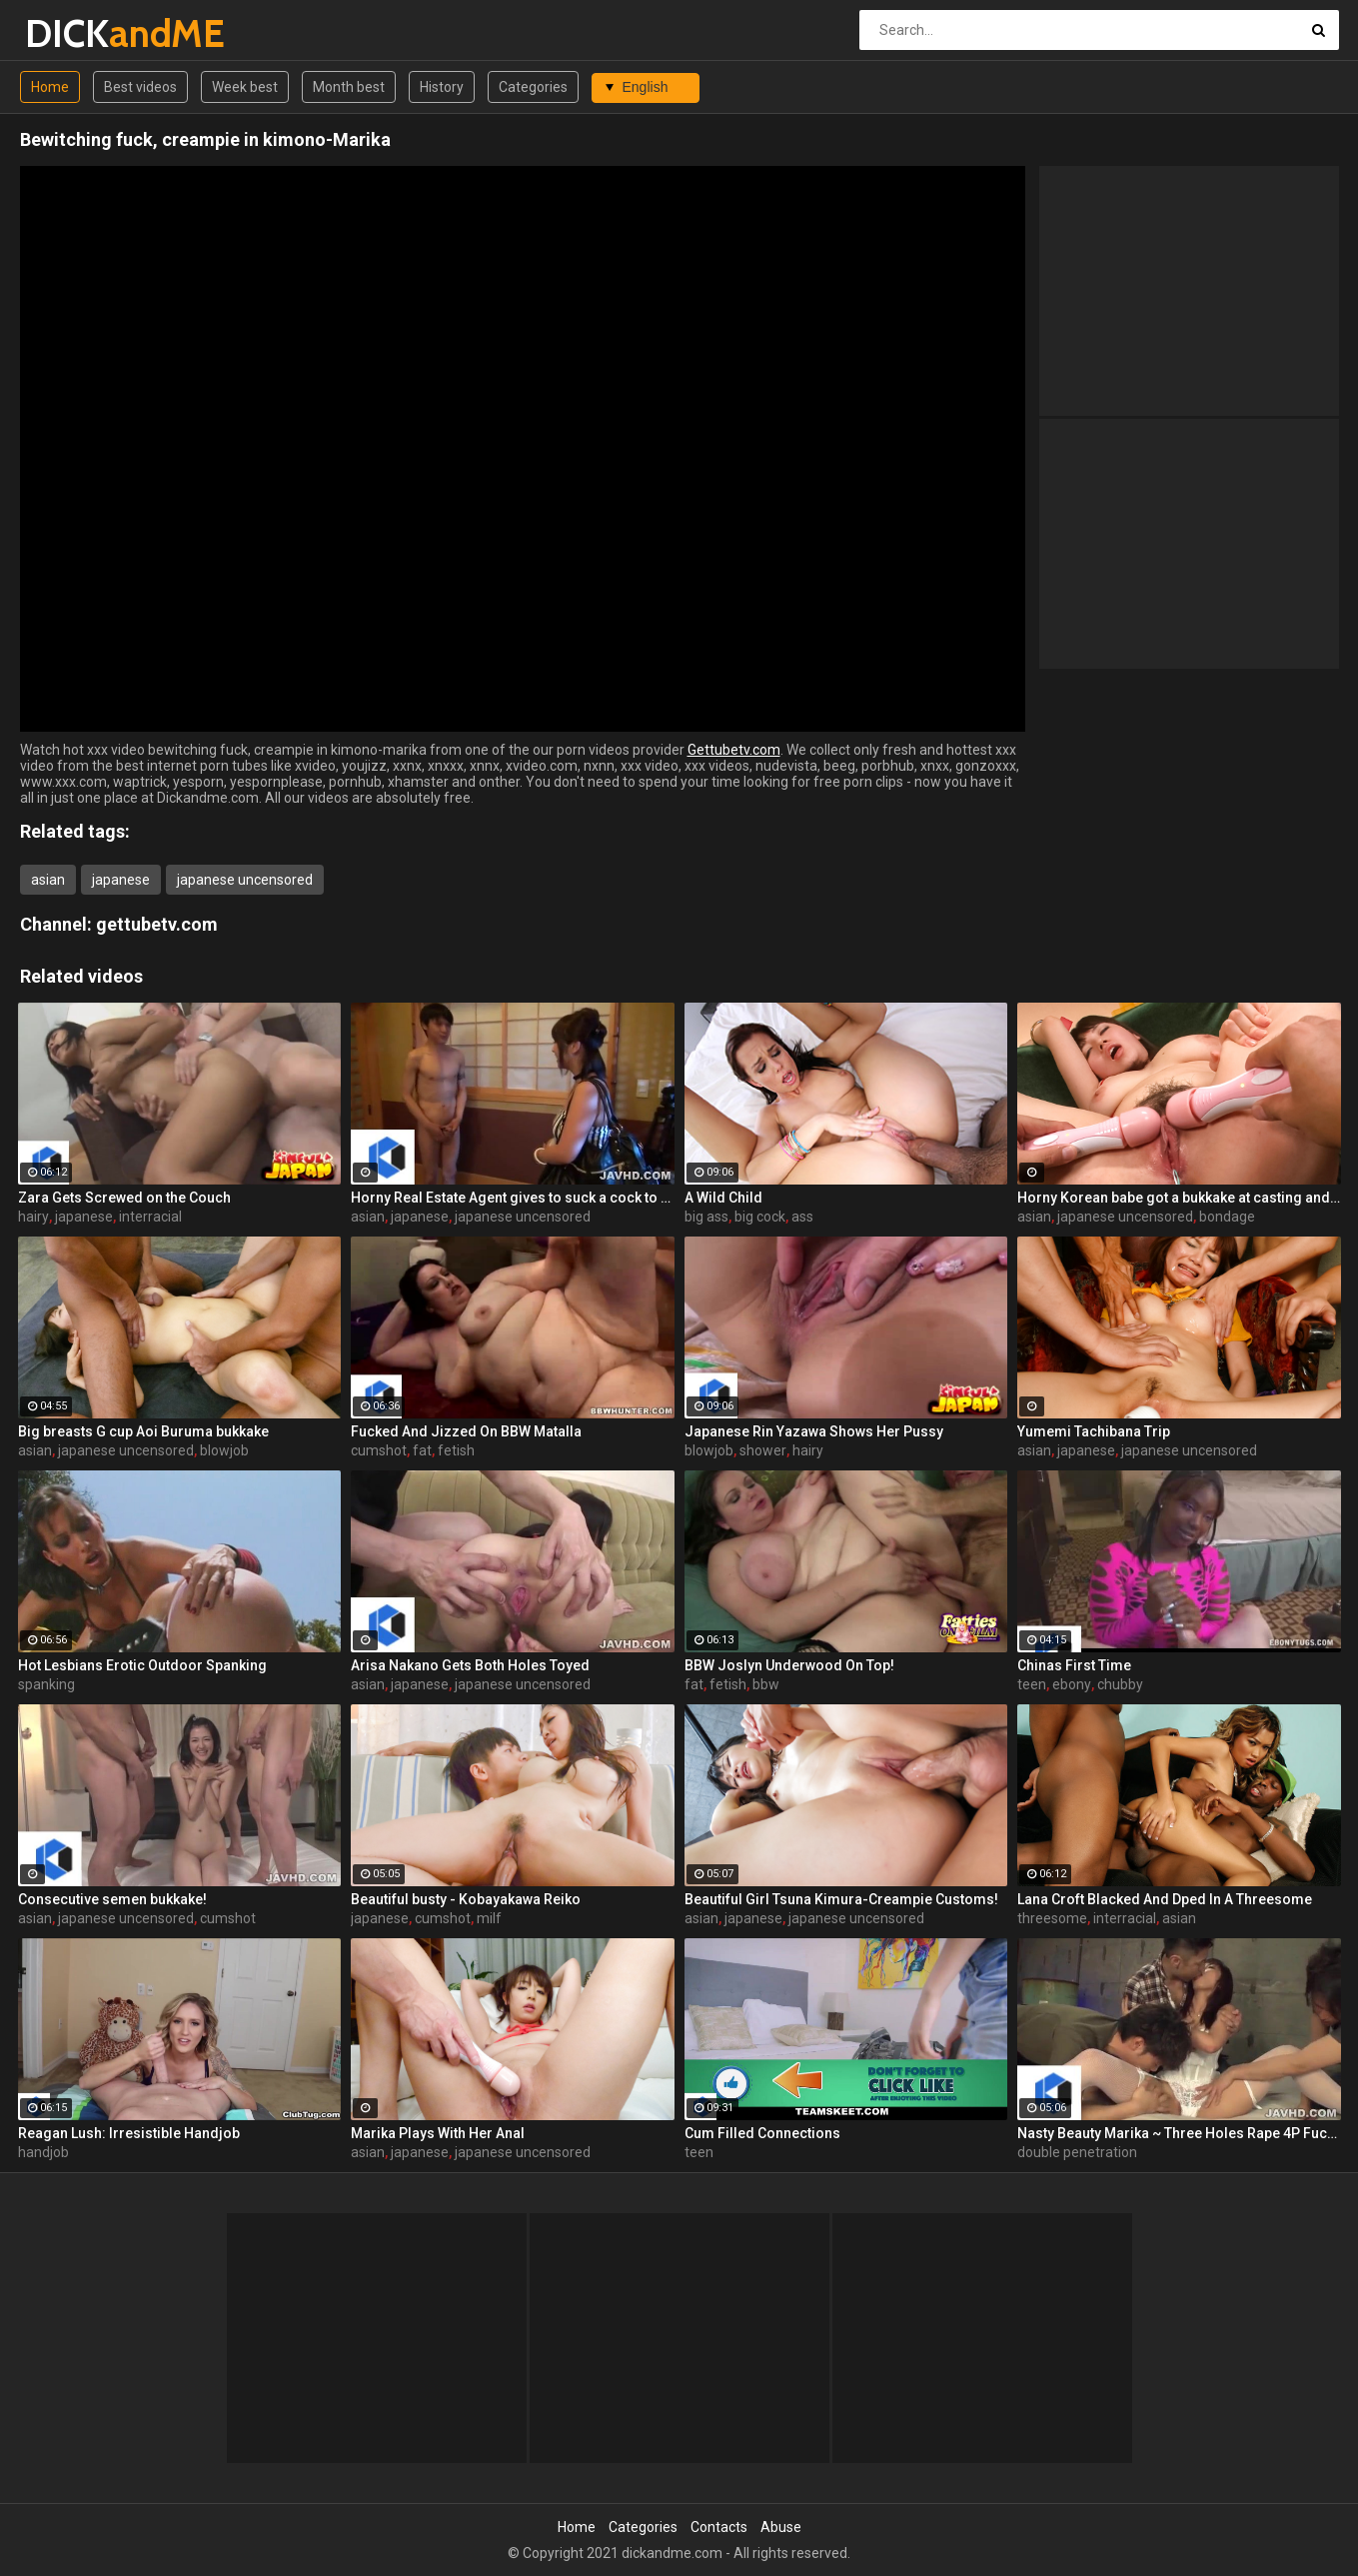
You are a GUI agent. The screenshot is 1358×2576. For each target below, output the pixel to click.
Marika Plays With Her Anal (438, 2133)
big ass (706, 1217)
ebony (1071, 1684)
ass (802, 1217)
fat (422, 1450)
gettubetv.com (157, 924)
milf (489, 1918)
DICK (77, 33)
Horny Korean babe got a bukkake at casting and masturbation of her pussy (1179, 1198)
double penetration (1077, 2152)
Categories (533, 87)
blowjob (224, 1450)
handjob (43, 2152)
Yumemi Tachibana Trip (1093, 1431)
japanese (121, 880)
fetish (456, 1450)
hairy (33, 1217)
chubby (1120, 1684)
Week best (245, 87)
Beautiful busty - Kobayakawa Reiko (466, 1899)
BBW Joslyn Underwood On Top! (789, 1665)
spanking (46, 1684)
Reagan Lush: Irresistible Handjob (129, 2133)
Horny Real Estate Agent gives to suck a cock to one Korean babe (513, 1198)
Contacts (718, 2527)
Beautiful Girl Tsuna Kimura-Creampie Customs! (841, 1899)
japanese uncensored (245, 880)
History (442, 87)
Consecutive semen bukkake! (112, 1899)
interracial (150, 1217)
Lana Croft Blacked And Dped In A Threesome (1164, 1899)
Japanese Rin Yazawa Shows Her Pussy (813, 1431)
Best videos (140, 87)
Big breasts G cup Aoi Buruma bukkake (143, 1431)
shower (762, 1450)
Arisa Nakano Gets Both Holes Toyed (470, 1665)
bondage (1227, 1217)
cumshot (379, 1450)
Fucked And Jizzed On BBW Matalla (466, 1431)
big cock (759, 1217)
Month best (349, 87)
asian (48, 880)
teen (1031, 1684)
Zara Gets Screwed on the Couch (124, 1198)
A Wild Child (723, 1198)
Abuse (780, 2527)
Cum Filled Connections (762, 2133)
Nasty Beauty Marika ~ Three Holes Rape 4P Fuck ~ (1179, 2133)
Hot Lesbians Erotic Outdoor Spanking (142, 1665)
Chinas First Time (1074, 1665)
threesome (1052, 1918)
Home (50, 87)
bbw (765, 1684)
